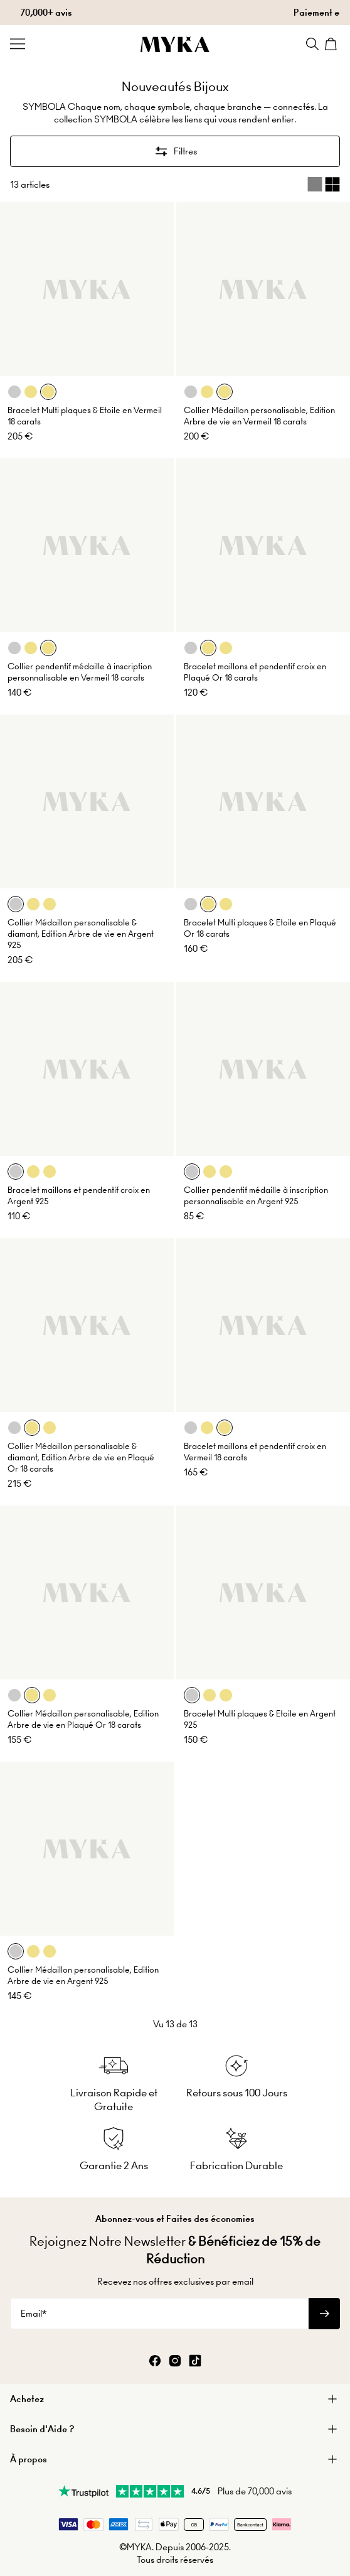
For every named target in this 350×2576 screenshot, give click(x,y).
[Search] (312, 43)
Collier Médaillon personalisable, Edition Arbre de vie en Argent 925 (83, 1975)
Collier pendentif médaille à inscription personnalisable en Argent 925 (256, 1196)
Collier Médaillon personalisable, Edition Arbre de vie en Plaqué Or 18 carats (83, 1719)
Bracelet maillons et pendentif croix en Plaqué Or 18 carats (255, 672)
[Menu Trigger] (17, 43)
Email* (33, 2313)
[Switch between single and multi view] (323, 184)
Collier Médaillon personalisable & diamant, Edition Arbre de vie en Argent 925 (81, 934)
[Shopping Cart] (332, 43)
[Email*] (159, 2313)
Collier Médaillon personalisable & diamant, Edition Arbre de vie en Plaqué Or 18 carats (81, 1457)
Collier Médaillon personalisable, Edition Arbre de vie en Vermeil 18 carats (259, 416)
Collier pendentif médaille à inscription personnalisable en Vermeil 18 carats (80, 672)
